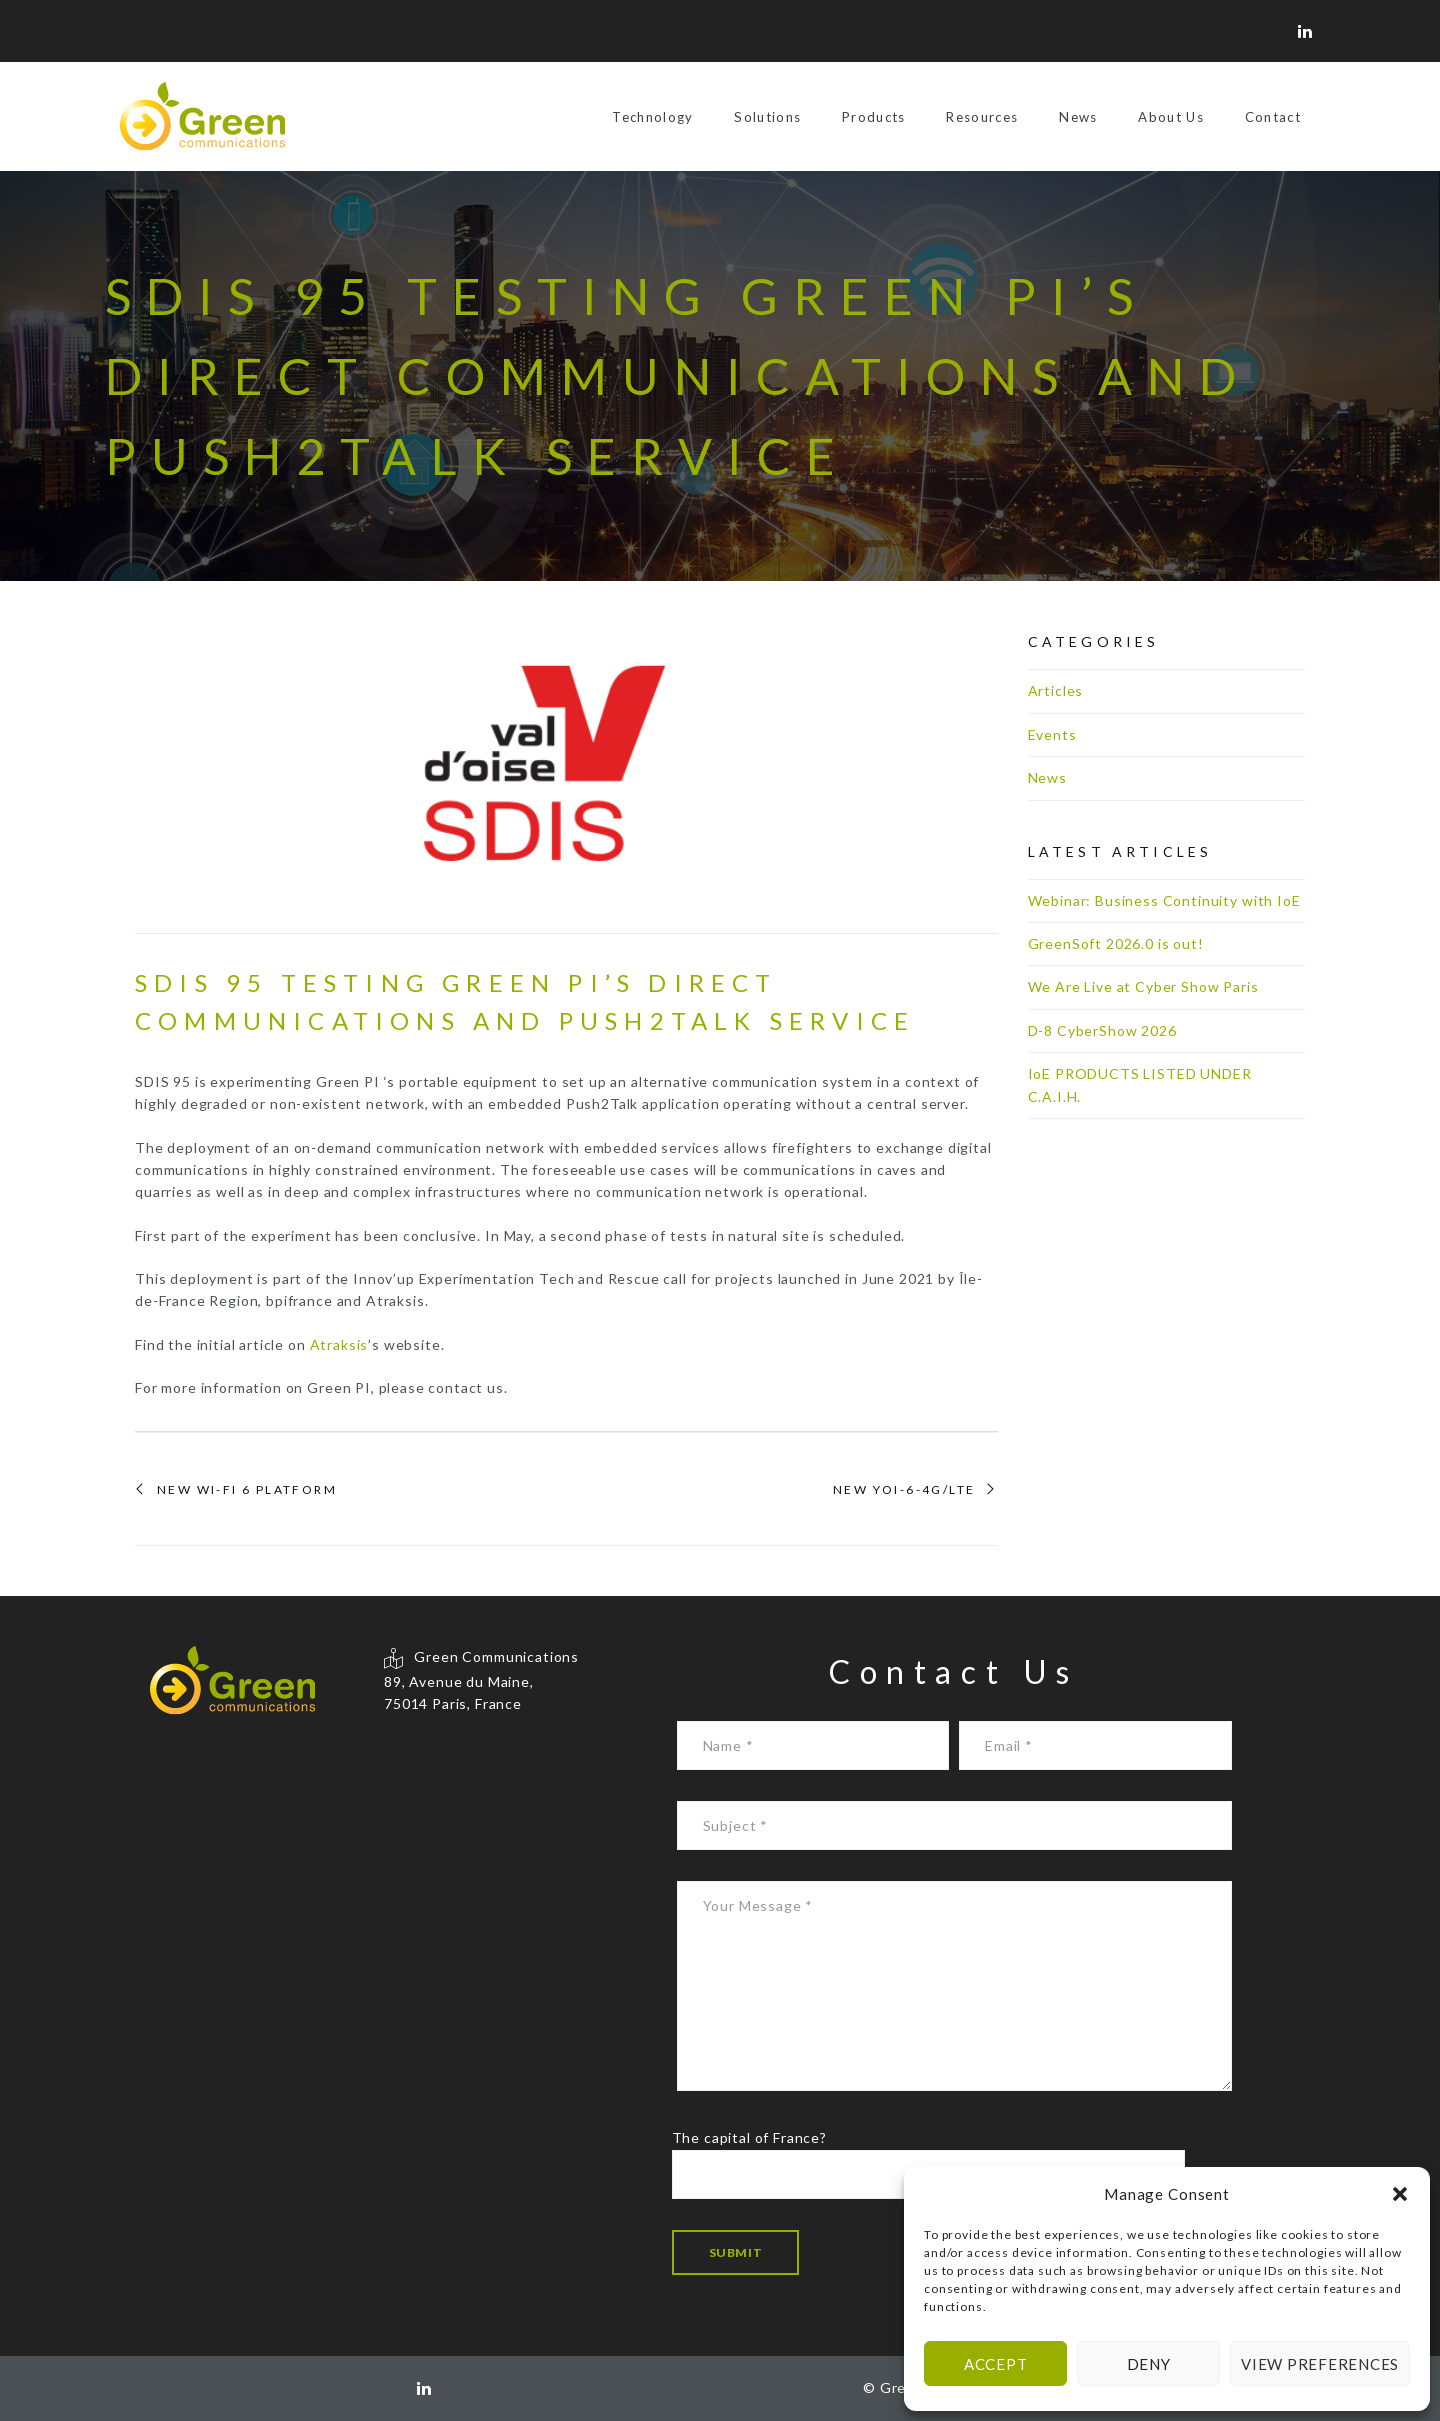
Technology (652, 117)
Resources (982, 117)
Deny (1149, 2364)
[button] (1400, 2194)
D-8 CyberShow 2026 (1102, 1030)
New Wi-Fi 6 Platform (247, 1490)
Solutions (767, 117)
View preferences (1320, 2364)
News (1078, 117)
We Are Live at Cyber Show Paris (1143, 986)
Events (1052, 734)
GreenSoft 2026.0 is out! (1116, 943)
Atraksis (339, 1344)
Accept (996, 2364)
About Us (1171, 117)
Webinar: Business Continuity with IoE (1164, 900)
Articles (1056, 690)
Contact (1273, 117)
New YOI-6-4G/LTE (904, 1490)
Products (874, 117)
